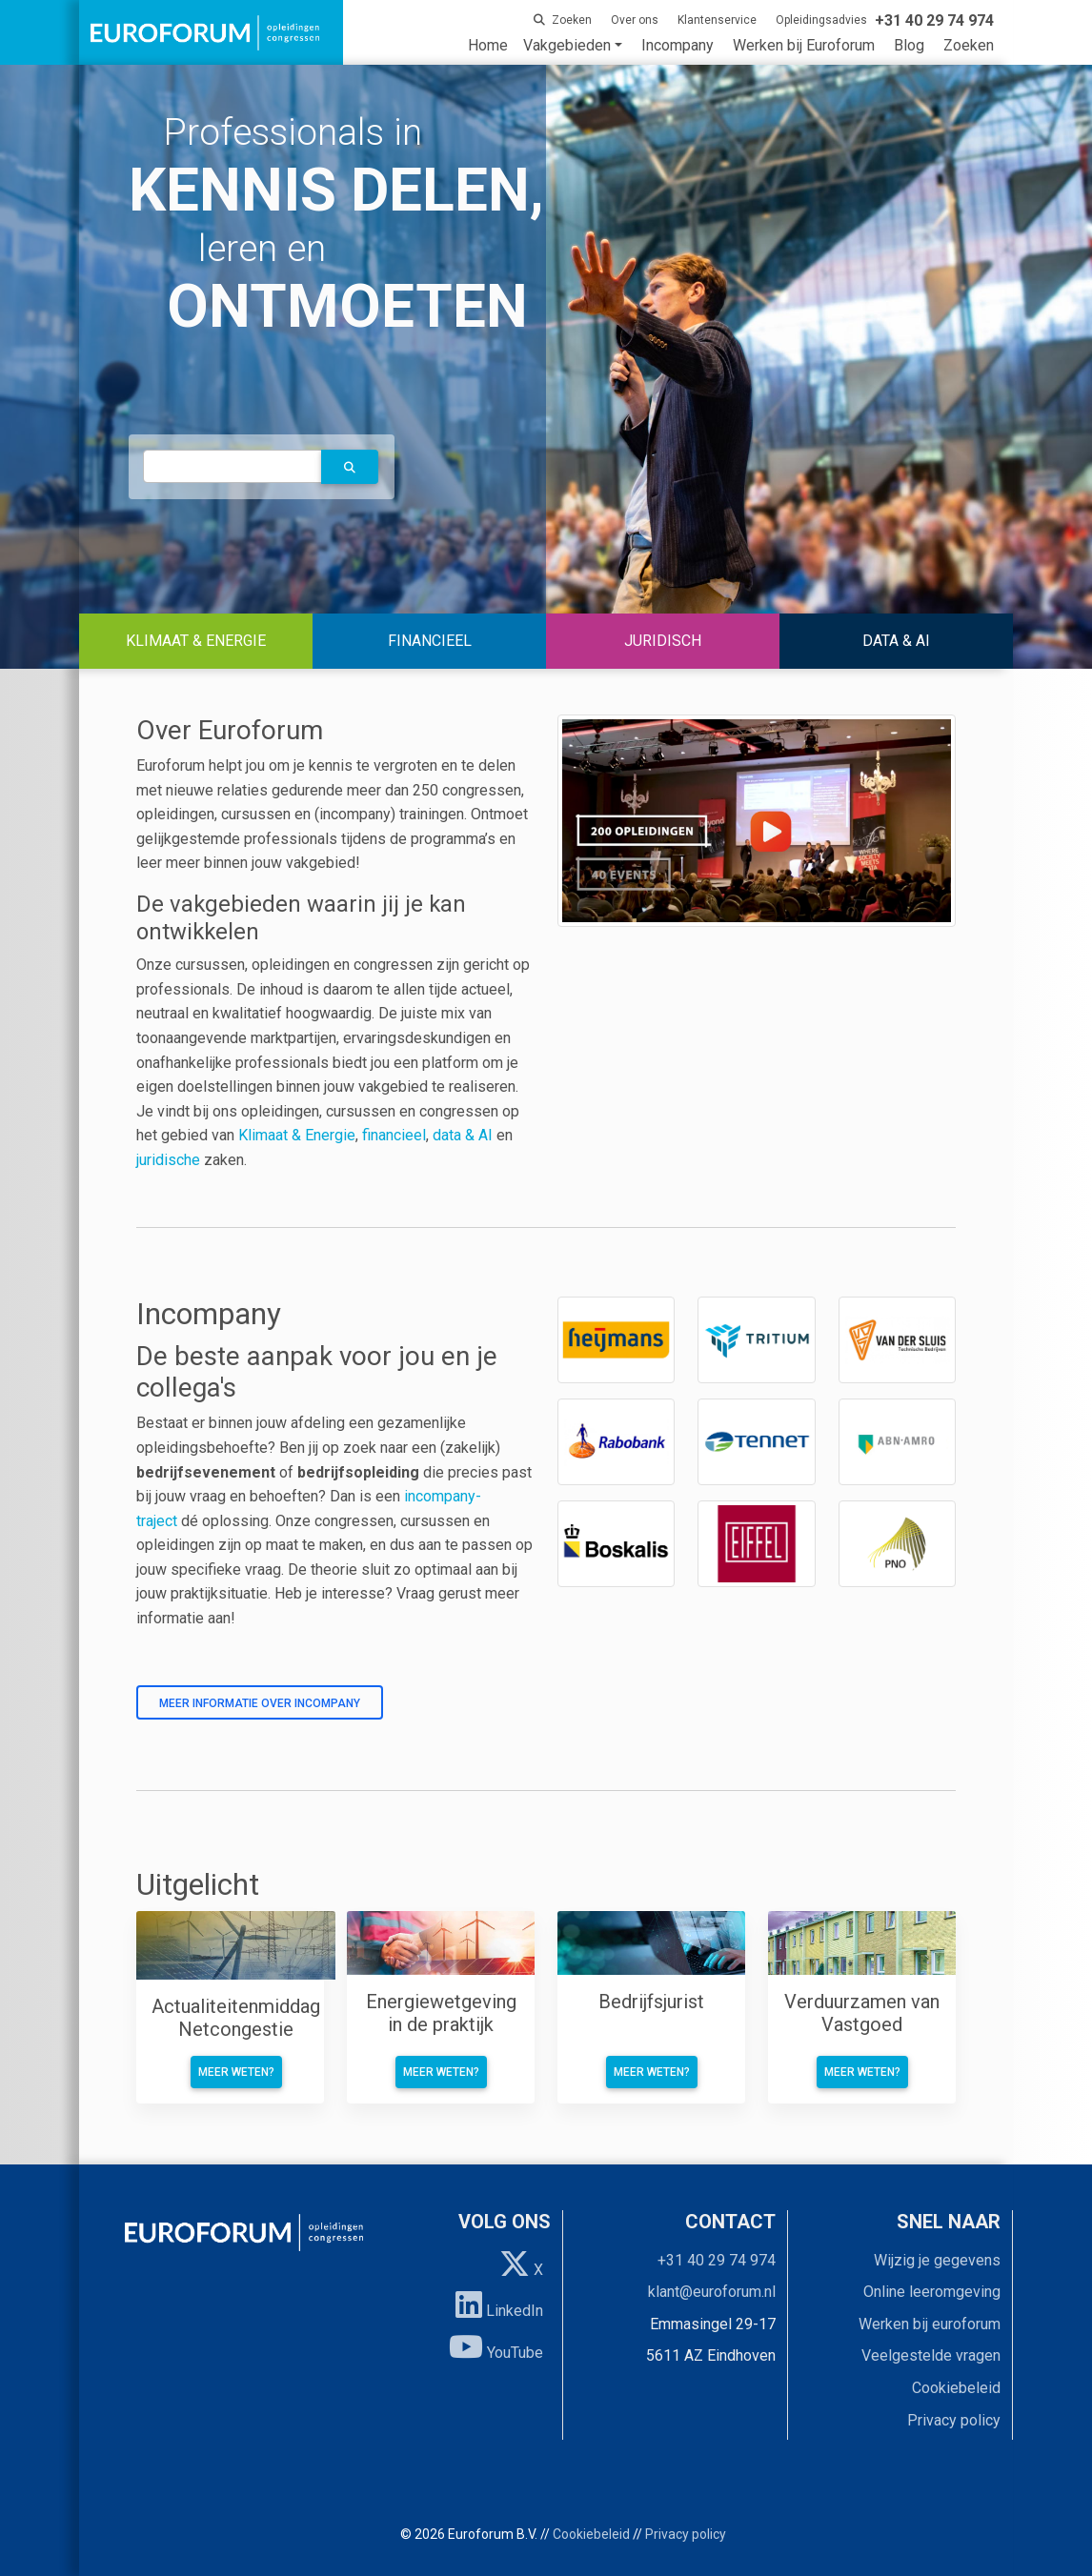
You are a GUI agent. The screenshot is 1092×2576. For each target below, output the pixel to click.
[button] (349, 467)
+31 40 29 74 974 (716, 2260)
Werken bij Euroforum (804, 45)
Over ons (634, 20)
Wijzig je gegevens (937, 2260)
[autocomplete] (232, 466)
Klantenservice (717, 20)
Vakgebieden (567, 45)
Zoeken (968, 45)
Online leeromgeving (932, 2292)
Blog (909, 45)
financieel (394, 1135)
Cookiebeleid (956, 2388)
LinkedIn (499, 2304)
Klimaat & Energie (296, 1135)
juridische (168, 1160)
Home (488, 45)
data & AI (464, 1135)
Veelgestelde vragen (931, 2355)
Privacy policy (954, 2420)
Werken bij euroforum (930, 2324)
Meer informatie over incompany (259, 1703)
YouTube (496, 2346)
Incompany (677, 45)
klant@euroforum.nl (712, 2292)
